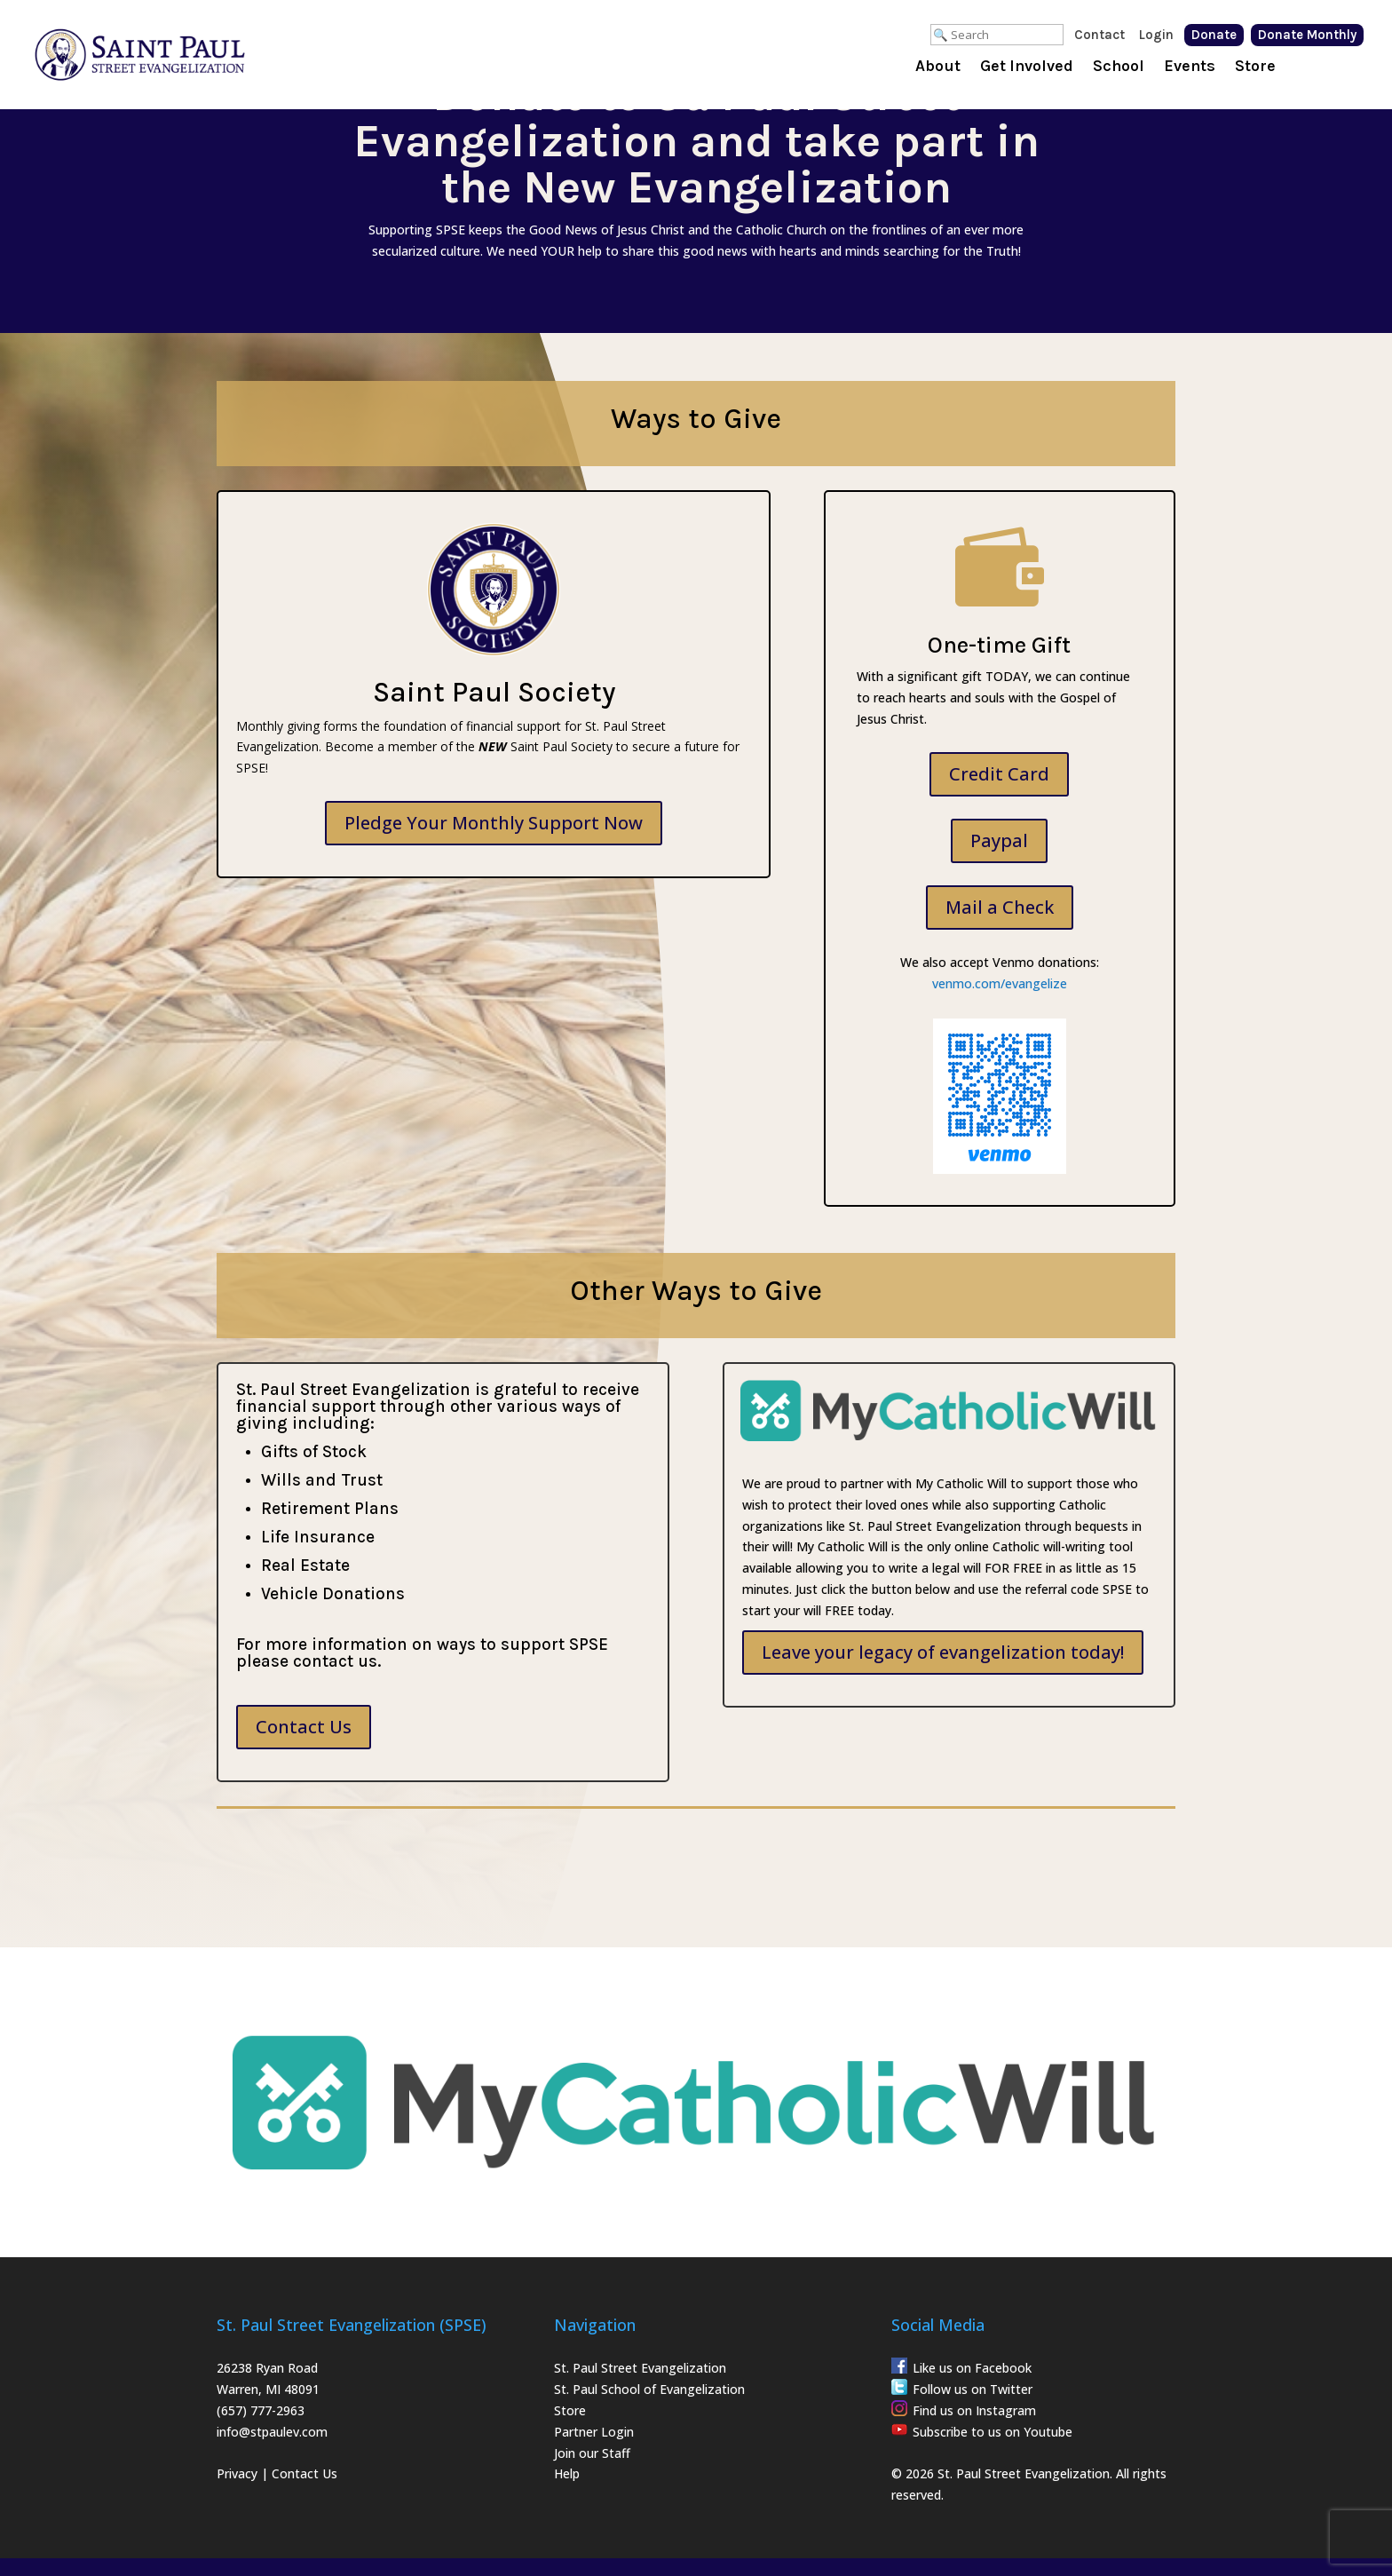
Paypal (999, 840)
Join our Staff (592, 2453)
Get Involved (1026, 67)
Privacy (237, 2473)
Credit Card (999, 774)
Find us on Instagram (974, 2410)
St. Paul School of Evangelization (649, 2389)
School (1118, 67)
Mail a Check (999, 907)
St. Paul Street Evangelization (640, 2367)
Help (567, 2473)
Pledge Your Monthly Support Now (493, 823)
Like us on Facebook (972, 2367)
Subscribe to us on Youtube (992, 2431)
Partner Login (594, 2431)
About (938, 67)
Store (1255, 67)
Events (1189, 67)
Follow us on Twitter (972, 2389)
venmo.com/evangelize (999, 983)
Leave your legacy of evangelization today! (943, 1652)
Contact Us (304, 1727)
